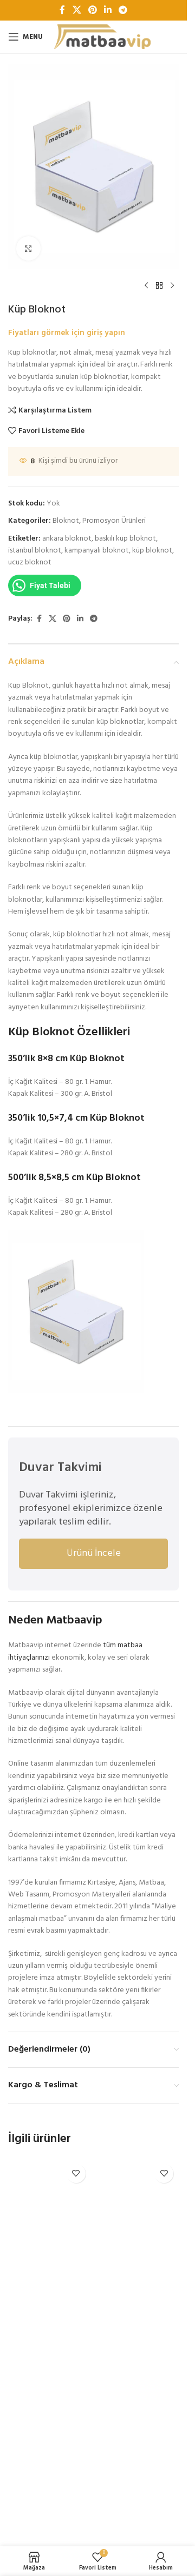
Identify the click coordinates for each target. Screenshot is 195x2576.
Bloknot (66, 521)
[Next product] (172, 285)
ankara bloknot (67, 538)
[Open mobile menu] (25, 37)
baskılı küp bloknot (125, 538)
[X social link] (76, 10)
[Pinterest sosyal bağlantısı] (92, 10)
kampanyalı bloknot (96, 550)
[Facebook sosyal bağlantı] (62, 10)
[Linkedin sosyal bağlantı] (108, 10)
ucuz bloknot (29, 562)
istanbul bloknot (34, 550)
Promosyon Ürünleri (114, 521)
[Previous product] (146, 285)
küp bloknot (152, 550)
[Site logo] (102, 37)
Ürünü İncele (94, 1553)
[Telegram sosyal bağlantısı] (123, 10)
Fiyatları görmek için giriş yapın (66, 333)
